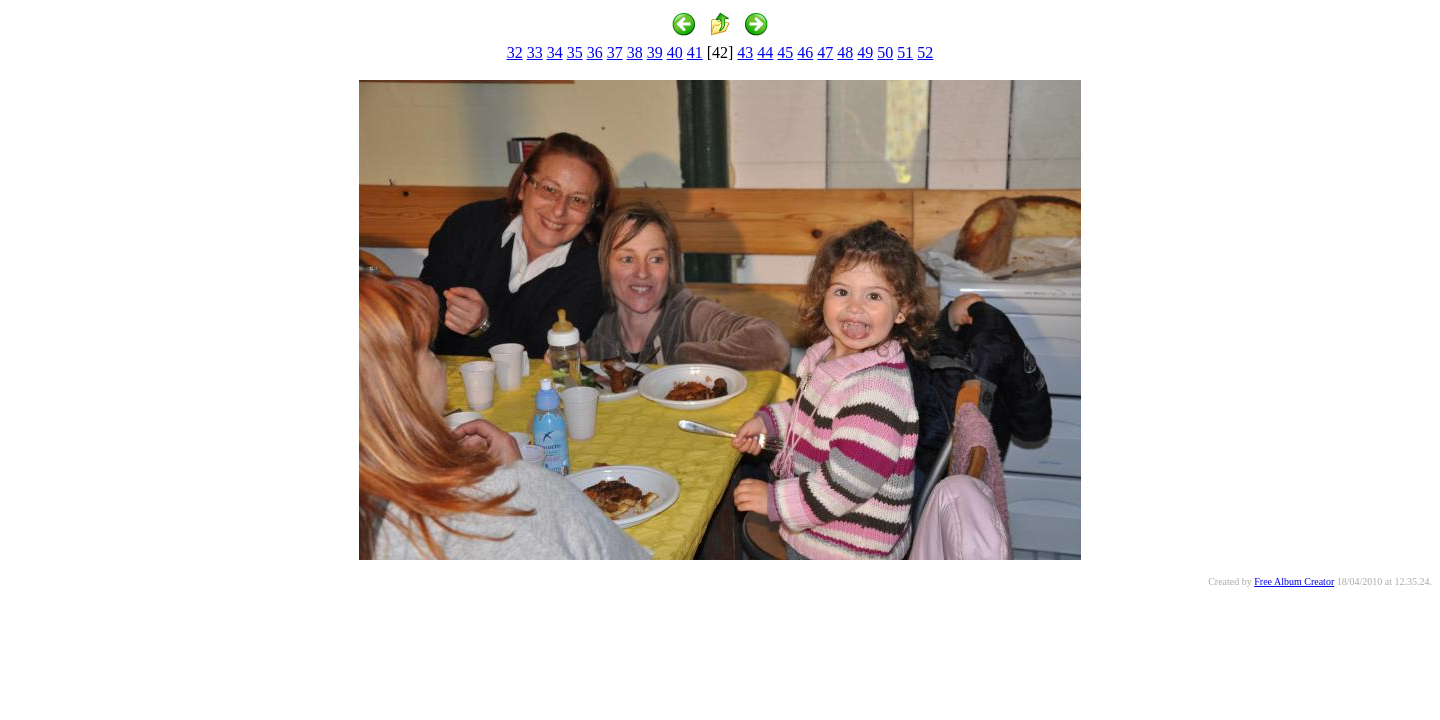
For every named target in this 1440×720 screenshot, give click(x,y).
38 (635, 52)
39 (655, 52)
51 (905, 52)
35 (575, 52)
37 (615, 52)
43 (745, 52)
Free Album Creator (1294, 581)
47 (825, 52)
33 (535, 52)
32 (515, 52)
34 (555, 52)
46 (805, 52)
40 (675, 52)
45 (785, 52)
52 (925, 52)
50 (885, 52)
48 (845, 52)
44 (765, 52)
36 (595, 52)
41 (695, 52)
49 (865, 52)
